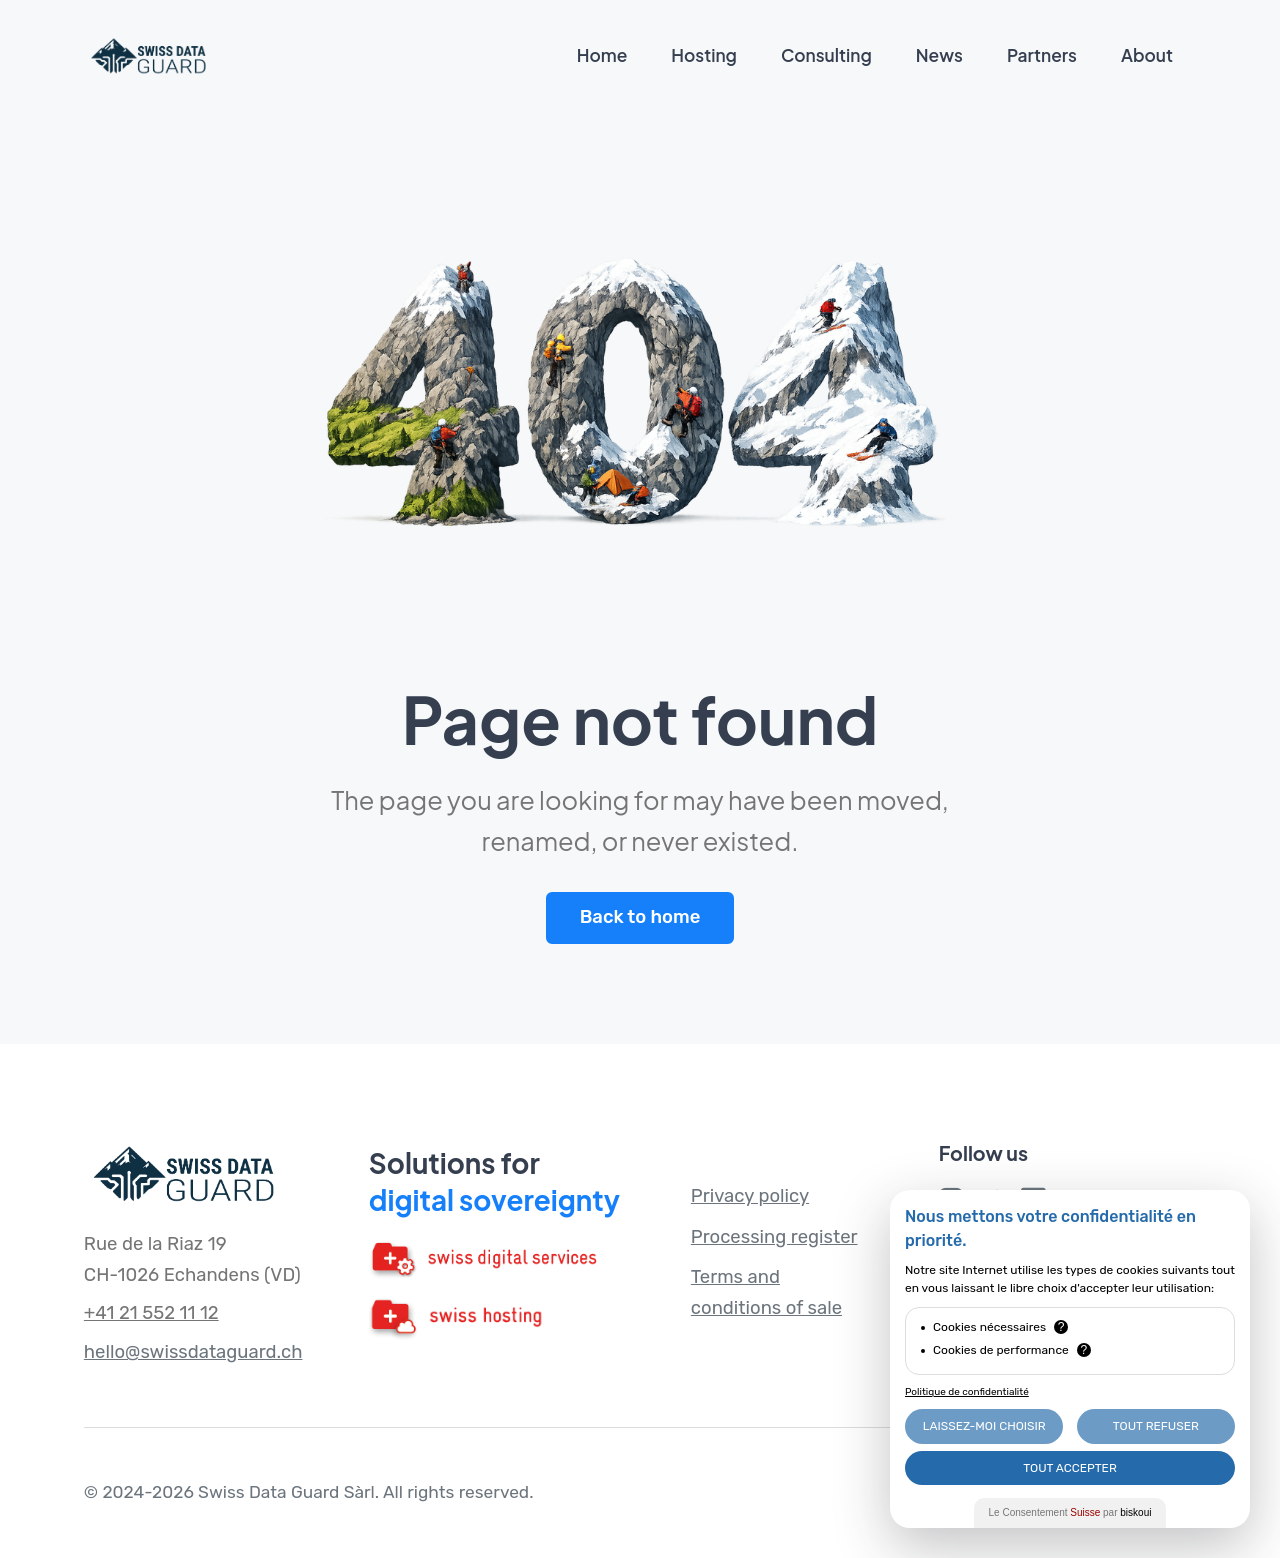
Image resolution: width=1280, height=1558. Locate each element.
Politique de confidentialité (967, 1392)
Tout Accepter (1070, 1468)
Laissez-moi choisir (984, 1426)
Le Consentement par (1070, 1512)
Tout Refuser (1156, 1426)
